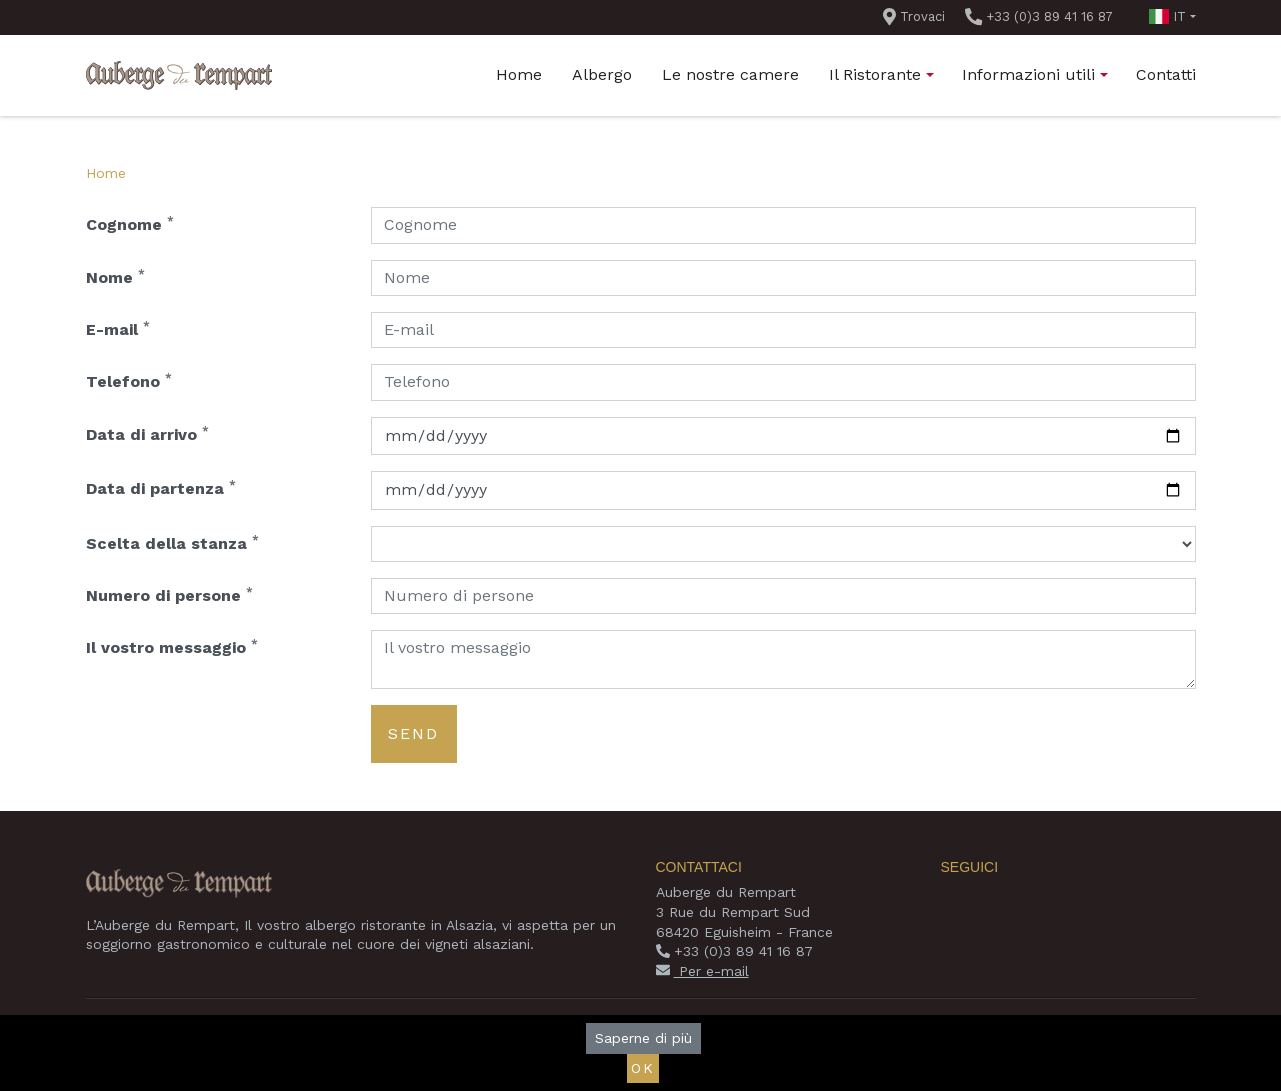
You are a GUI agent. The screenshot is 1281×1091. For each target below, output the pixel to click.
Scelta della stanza (172, 542)
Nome (115, 276)
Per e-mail (702, 971)
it (1167, 16)
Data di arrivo (147, 433)
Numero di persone (169, 594)
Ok (643, 1068)
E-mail (118, 328)
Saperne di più (643, 1038)
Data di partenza (161, 487)
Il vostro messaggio (172, 646)
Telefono (129, 380)
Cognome (130, 223)
